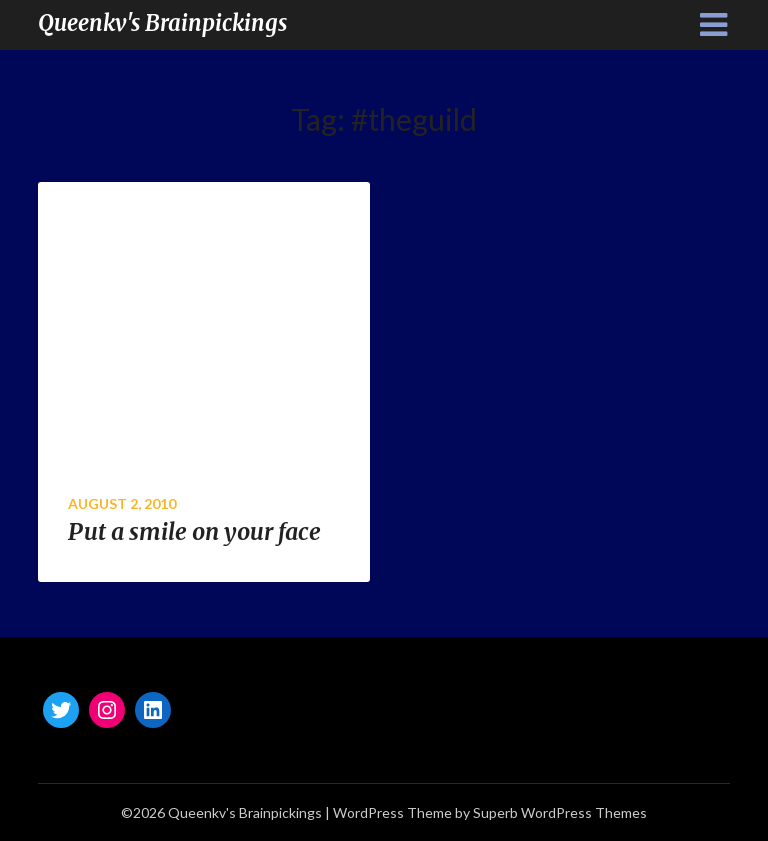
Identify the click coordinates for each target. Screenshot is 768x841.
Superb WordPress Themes (560, 812)
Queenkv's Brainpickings (162, 23)
